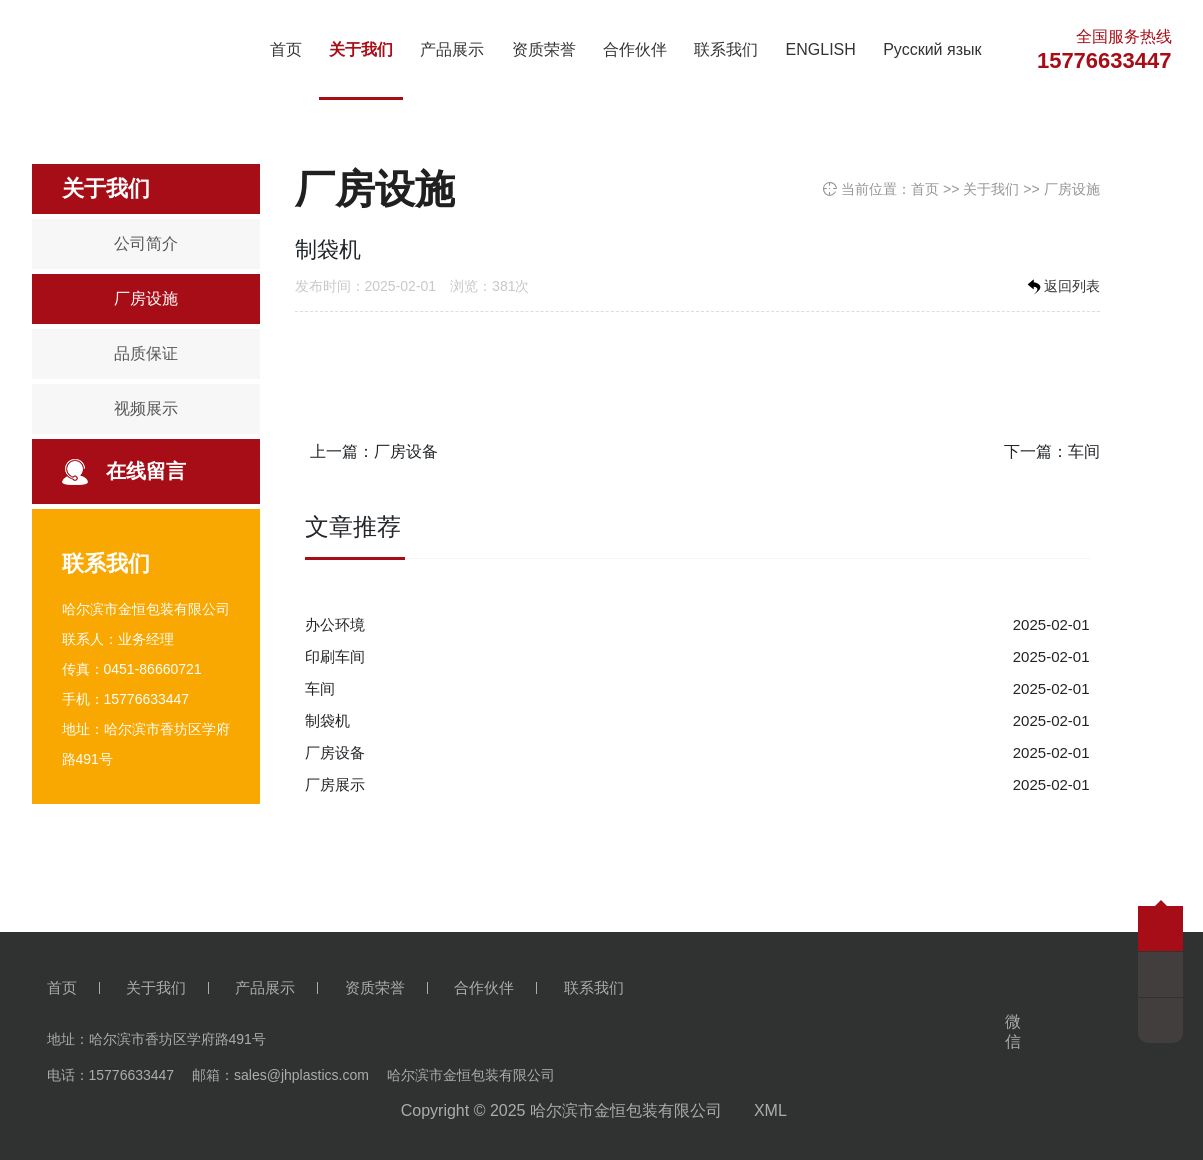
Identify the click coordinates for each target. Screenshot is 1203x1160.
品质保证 (146, 353)
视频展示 (146, 408)
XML (770, 1110)
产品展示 (452, 49)
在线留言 (146, 471)
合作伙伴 (635, 49)
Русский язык (932, 49)
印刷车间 (335, 656)
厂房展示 (335, 784)
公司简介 (146, 243)
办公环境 (335, 624)
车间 (1084, 451)
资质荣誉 (544, 49)
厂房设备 (406, 451)
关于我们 (361, 49)
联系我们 (726, 49)
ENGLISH (821, 49)
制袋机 (327, 720)
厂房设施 (146, 298)
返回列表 (1062, 287)
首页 (286, 49)
